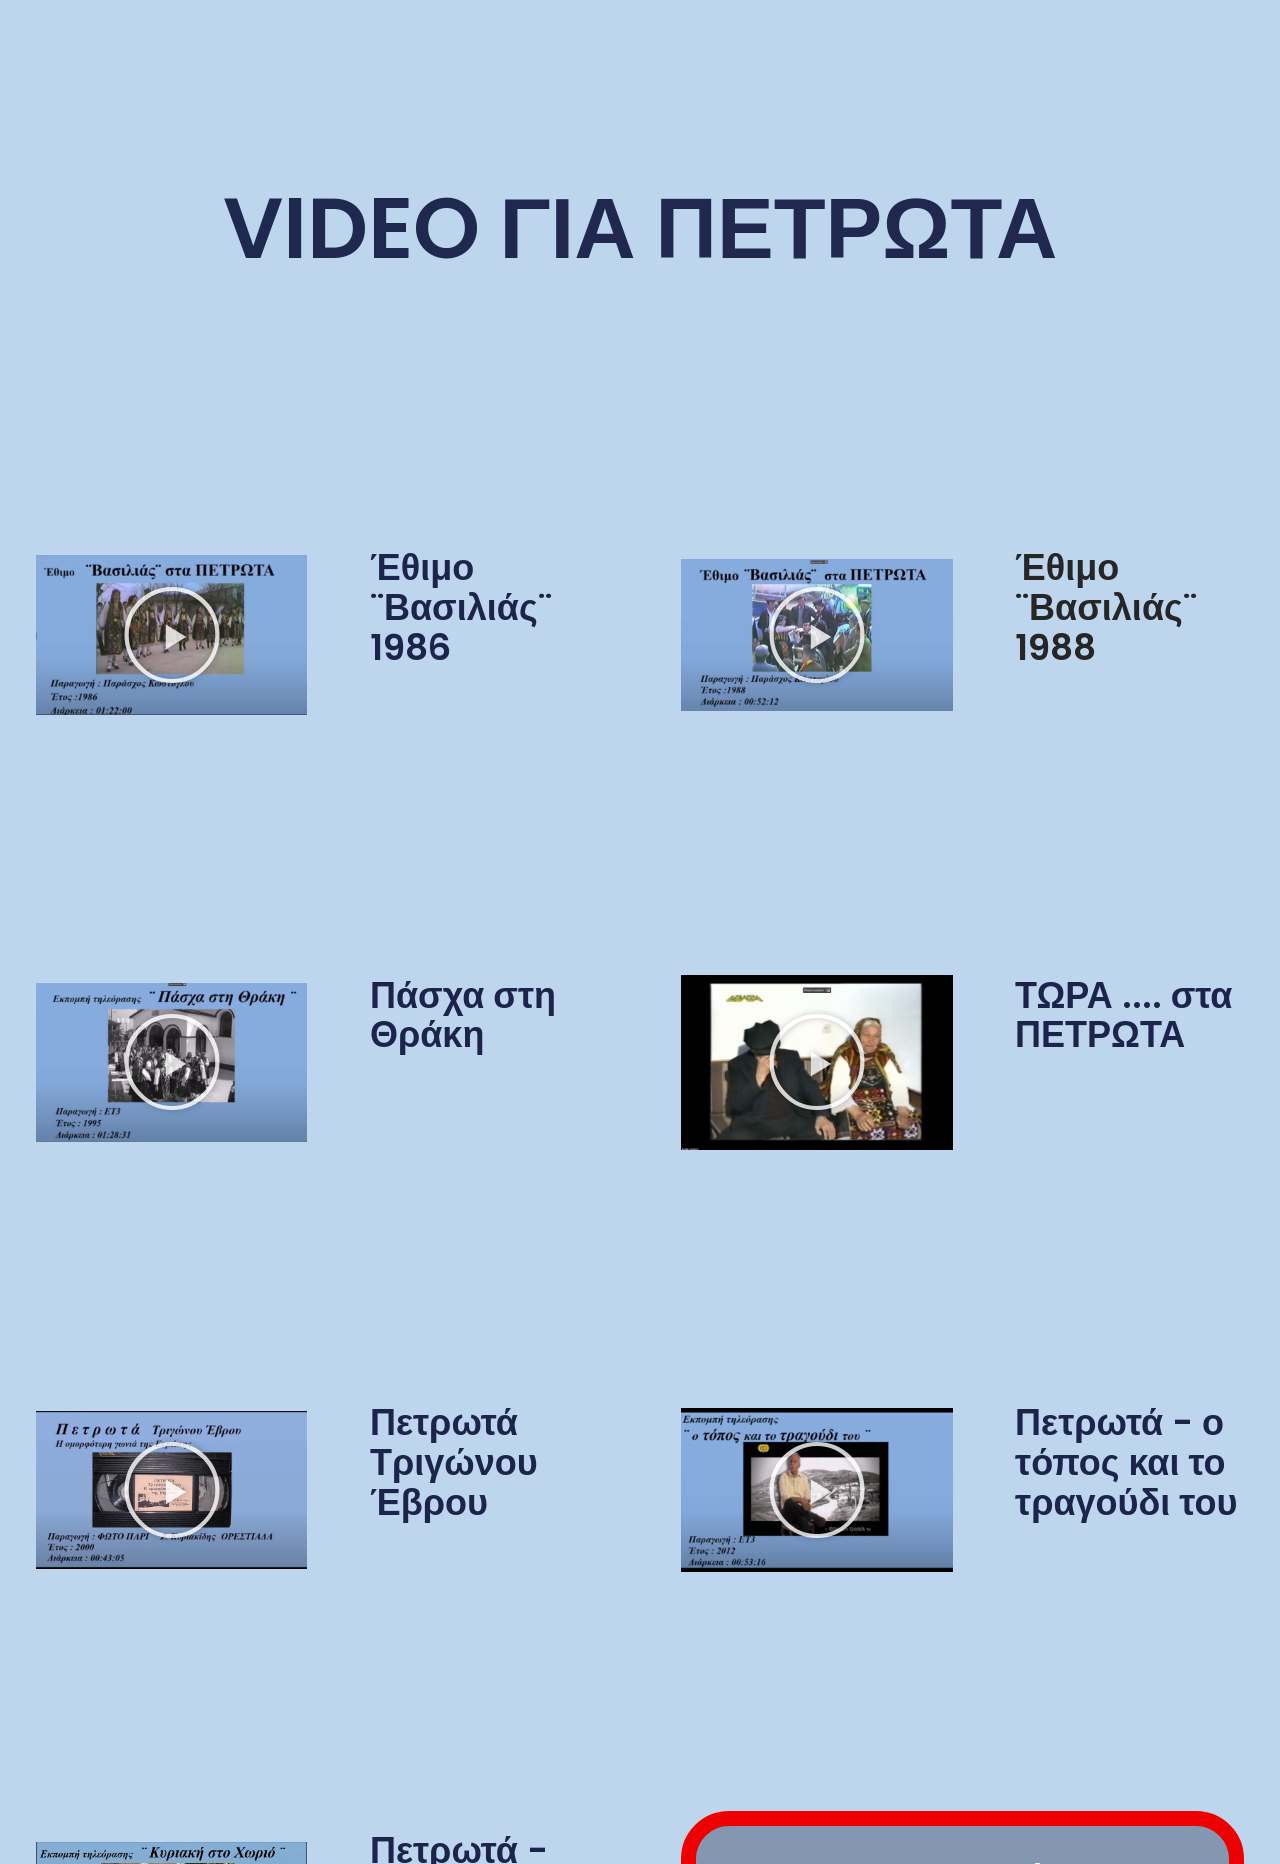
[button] (172, 635)
